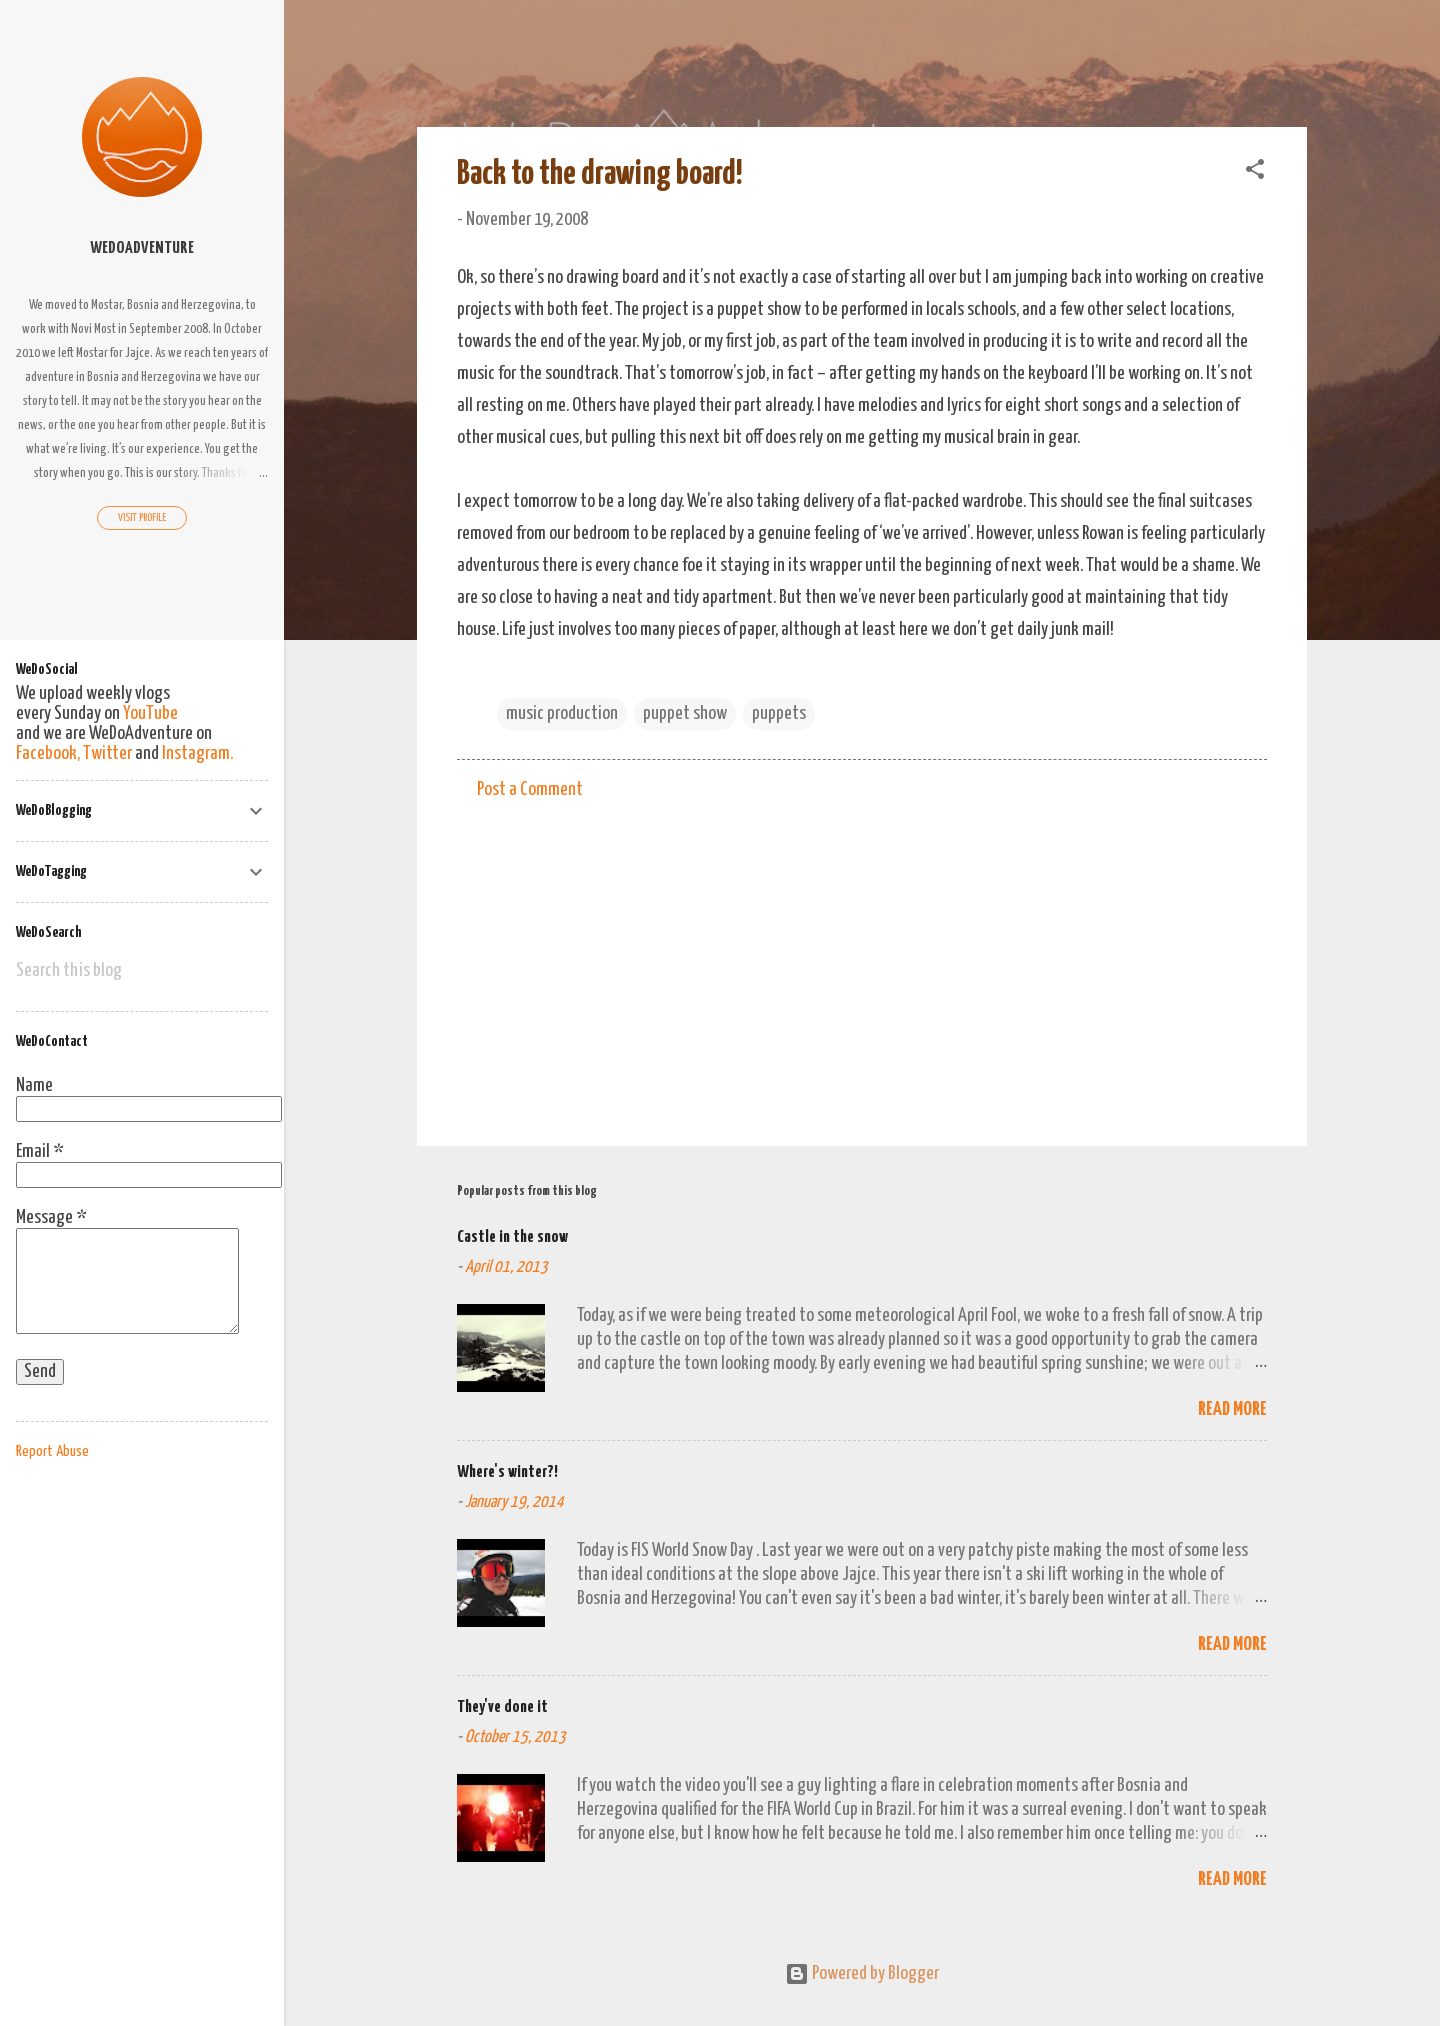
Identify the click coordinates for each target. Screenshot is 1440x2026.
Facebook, (48, 753)
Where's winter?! (507, 1472)
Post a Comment (530, 789)
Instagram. (197, 753)
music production (562, 713)
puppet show (685, 713)
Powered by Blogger (862, 1973)
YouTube (150, 713)
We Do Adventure (560, 48)
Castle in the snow (512, 1237)
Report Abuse (52, 1451)
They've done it (502, 1707)
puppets (779, 713)
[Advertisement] (862, 960)
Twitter (107, 753)
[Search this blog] (142, 971)
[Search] (1295, 54)
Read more (1232, 1409)
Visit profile (142, 517)
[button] (1255, 172)
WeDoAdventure (142, 248)
